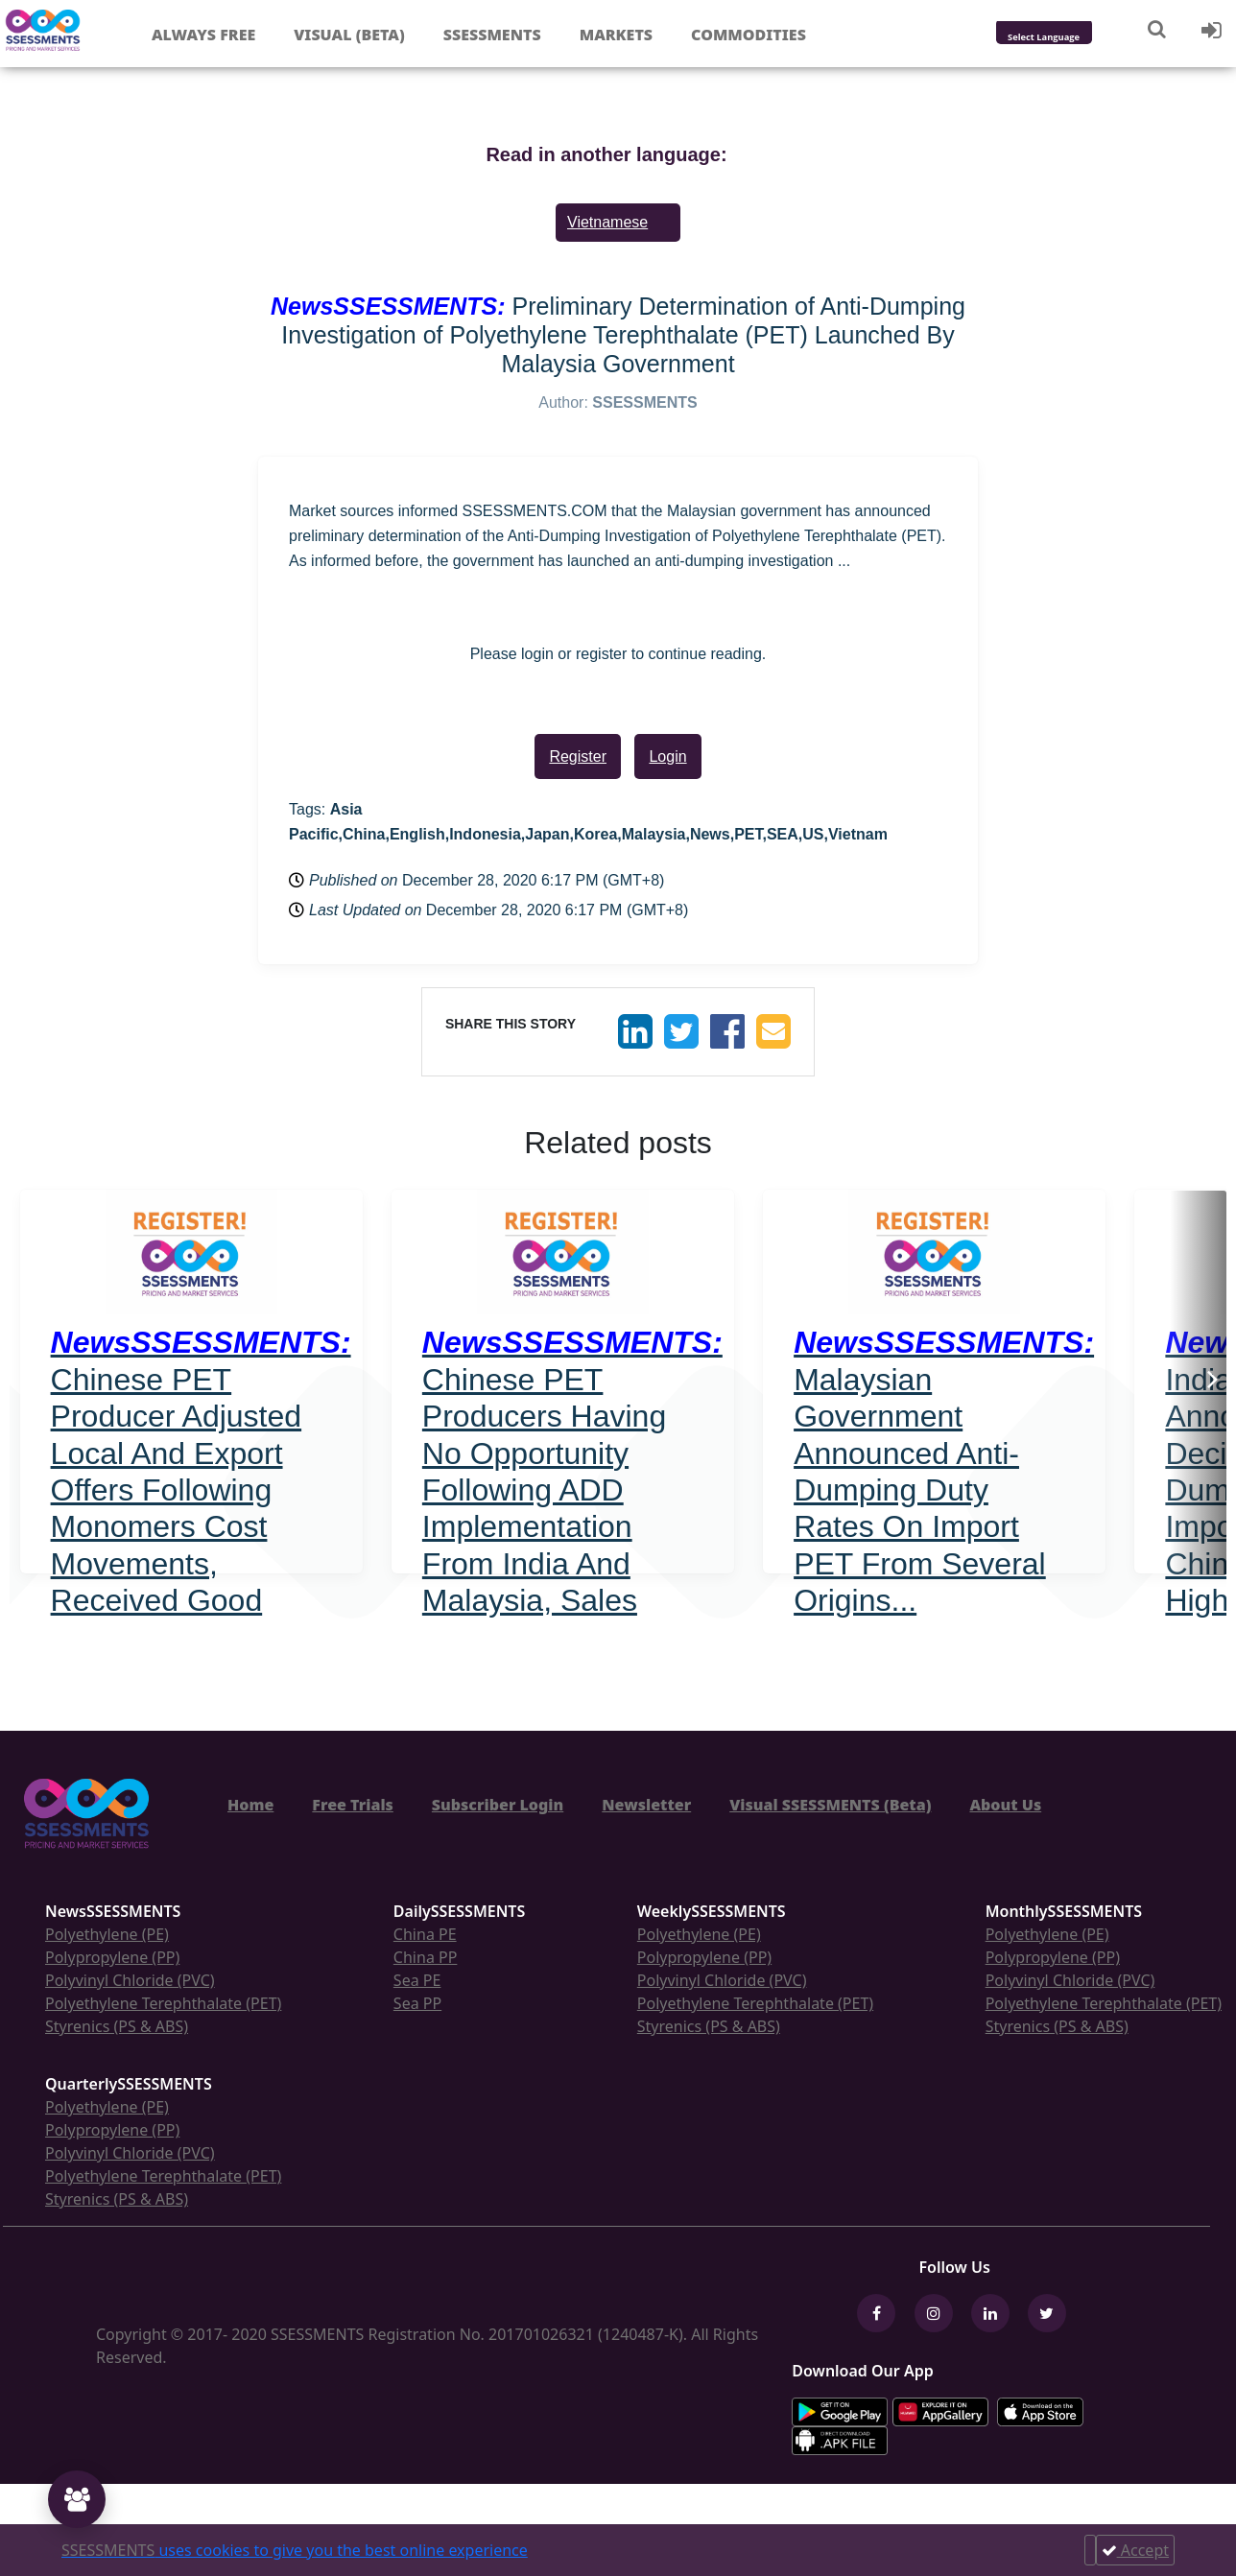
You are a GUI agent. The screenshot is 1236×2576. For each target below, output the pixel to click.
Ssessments (492, 34)
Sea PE (417, 1980)
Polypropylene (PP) (112, 1957)
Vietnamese (607, 222)
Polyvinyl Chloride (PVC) (130, 1980)
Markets (616, 34)
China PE (425, 1934)
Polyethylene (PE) (107, 1934)
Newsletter (646, 1804)
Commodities (748, 34)
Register (577, 756)
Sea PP (417, 2003)
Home (250, 1804)
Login (667, 756)
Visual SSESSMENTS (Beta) (830, 1804)
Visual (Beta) (349, 34)
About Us (1005, 1804)
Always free (203, 34)
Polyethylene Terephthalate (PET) (163, 2003)
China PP (425, 1957)
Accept (1135, 2550)
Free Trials (352, 1804)
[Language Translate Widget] (1069, 38)
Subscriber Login (497, 1804)
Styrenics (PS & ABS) (116, 2026)
